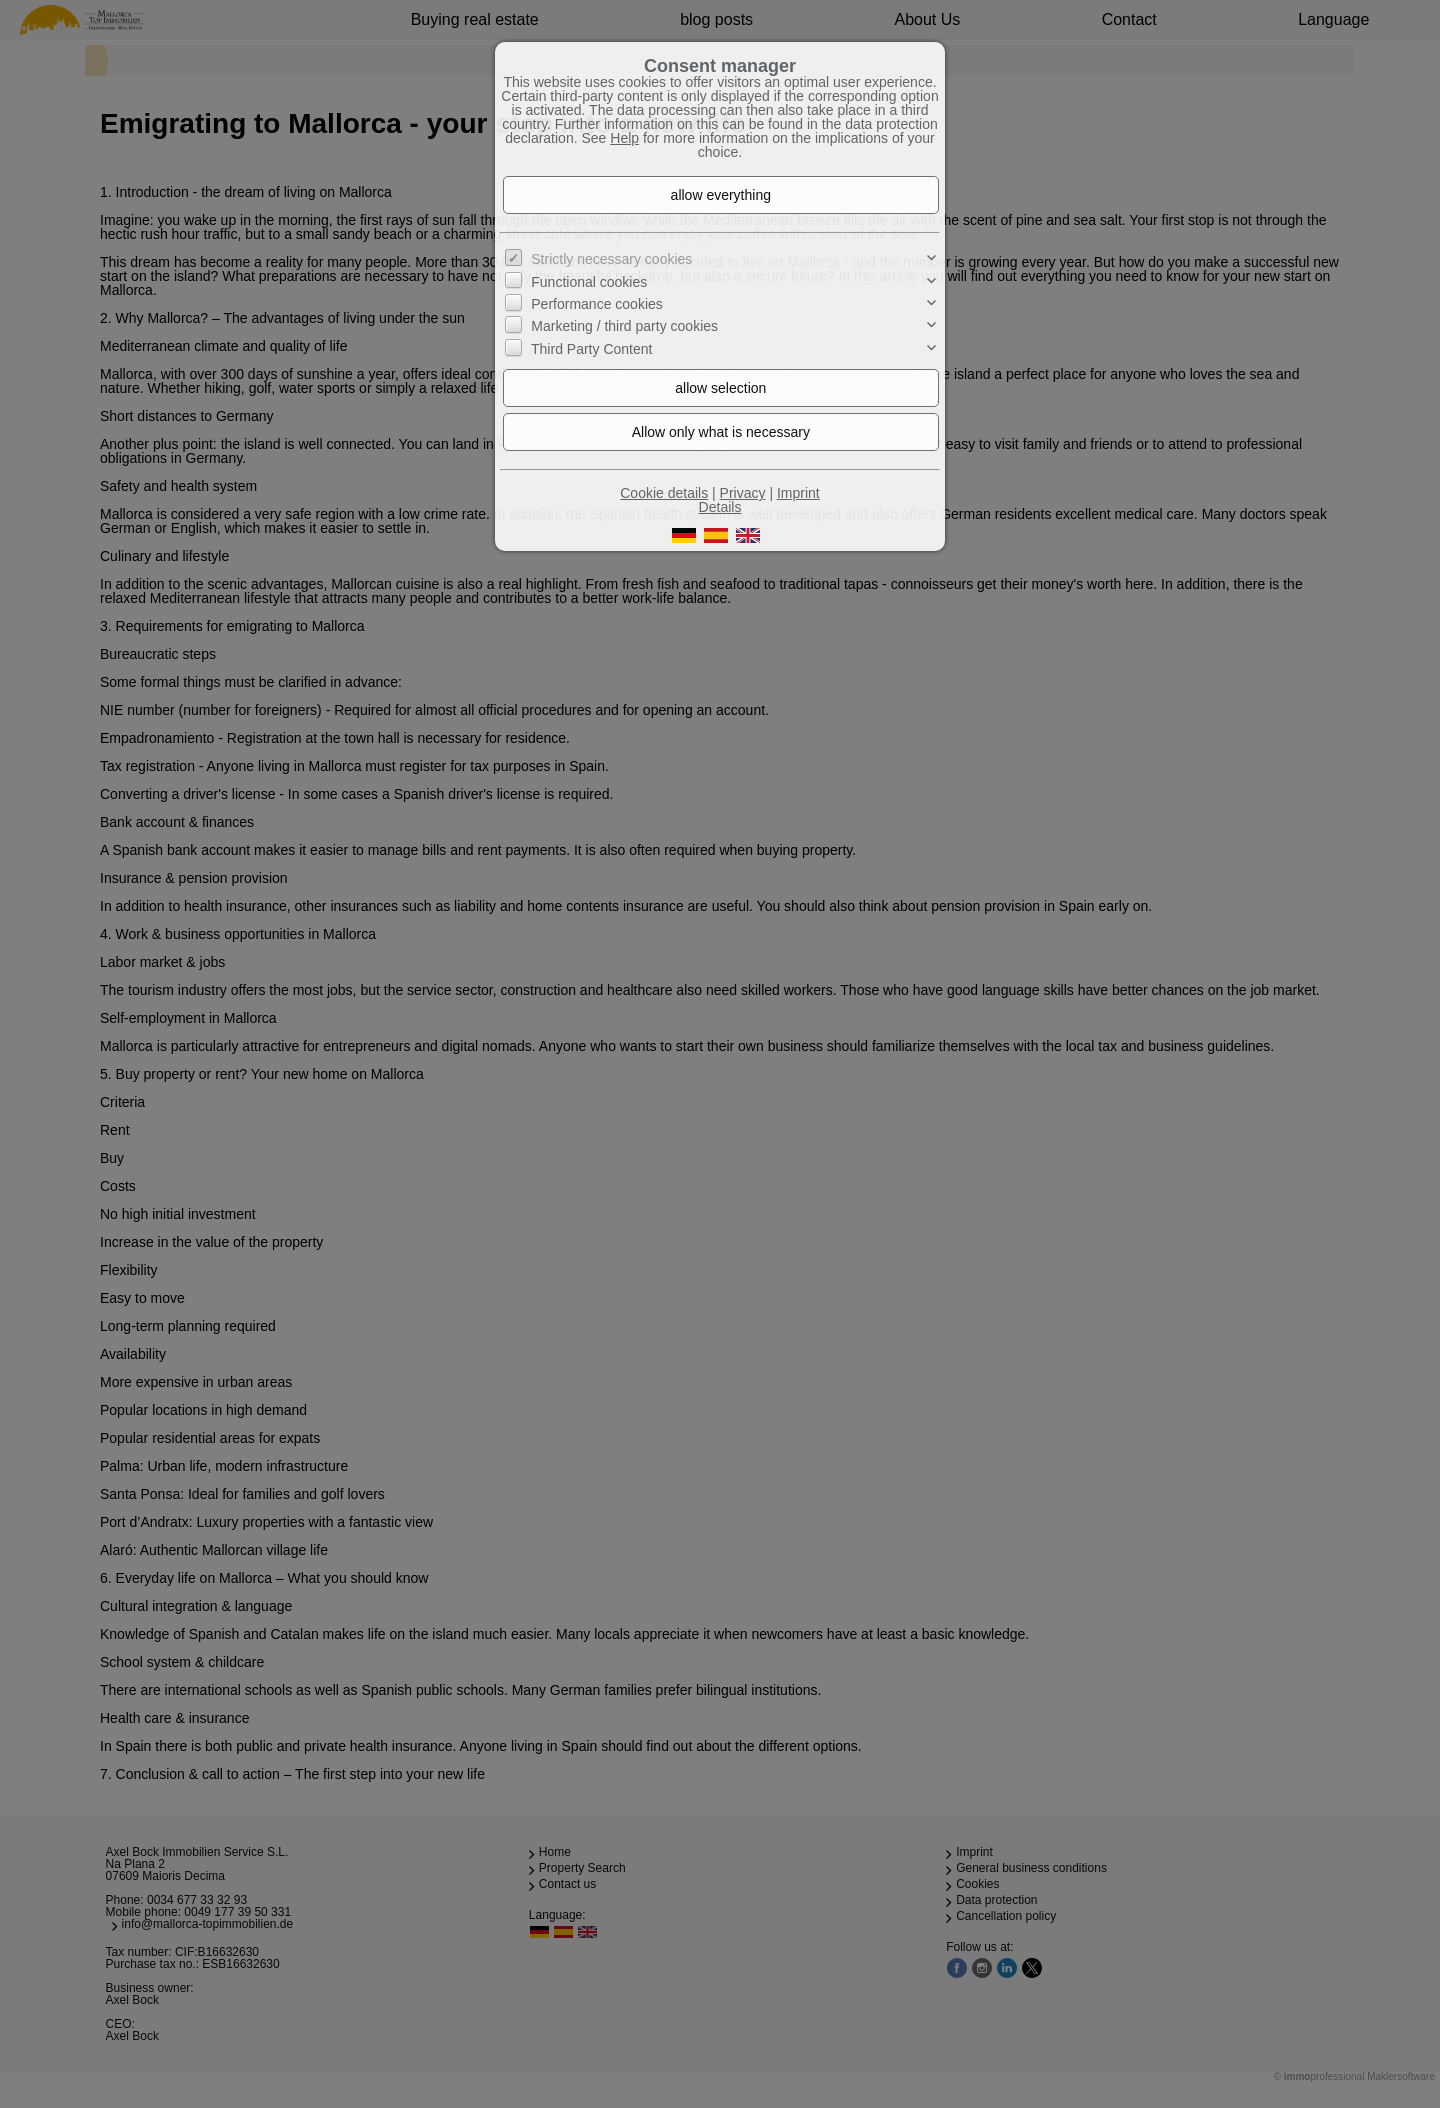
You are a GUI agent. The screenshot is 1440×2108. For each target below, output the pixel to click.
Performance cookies (597, 304)
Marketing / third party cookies (624, 326)
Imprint (798, 493)
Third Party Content (591, 349)
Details (720, 507)
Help (624, 138)
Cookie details (664, 493)
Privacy (743, 493)
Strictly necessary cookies (611, 259)
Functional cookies (589, 281)
